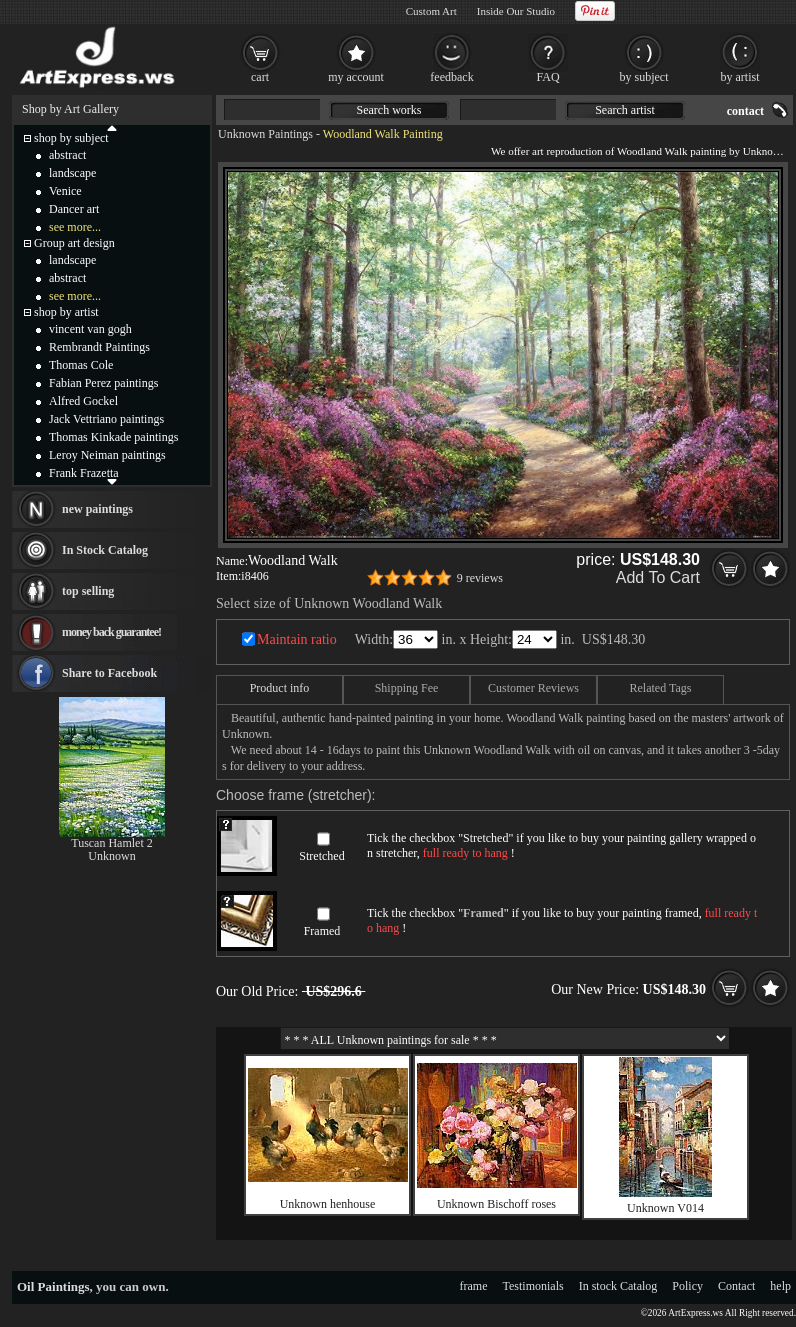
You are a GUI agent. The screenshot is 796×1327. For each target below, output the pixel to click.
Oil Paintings (53, 1286)
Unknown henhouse (328, 1204)
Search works (389, 110)
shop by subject (71, 138)
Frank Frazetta (84, 473)
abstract (67, 155)
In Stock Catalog (105, 550)
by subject (644, 77)
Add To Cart (658, 577)
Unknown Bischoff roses (496, 1204)
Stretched (321, 856)
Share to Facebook (109, 673)
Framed (322, 931)
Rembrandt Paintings (99, 347)
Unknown (111, 856)
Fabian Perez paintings (103, 383)
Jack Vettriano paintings (106, 419)
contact (745, 111)
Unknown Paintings (265, 134)
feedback (451, 77)
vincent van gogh (90, 329)
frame (474, 1286)
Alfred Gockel (83, 401)
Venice (65, 191)
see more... (75, 227)
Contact (736, 1286)
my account (356, 77)
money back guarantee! (111, 632)
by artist (740, 77)
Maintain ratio (297, 639)
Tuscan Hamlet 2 (112, 843)
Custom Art (431, 11)
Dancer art (74, 209)
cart (260, 77)
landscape (72, 173)
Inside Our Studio (516, 11)
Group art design (74, 243)
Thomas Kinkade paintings (113, 437)
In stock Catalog (618, 1286)
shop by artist (66, 312)
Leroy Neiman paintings (107, 455)
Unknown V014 (665, 1208)
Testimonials (533, 1286)
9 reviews (480, 578)
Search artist (625, 110)
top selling (88, 591)
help (780, 1286)
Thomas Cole (81, 365)
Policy (687, 1286)
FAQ (547, 77)
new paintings (97, 509)
